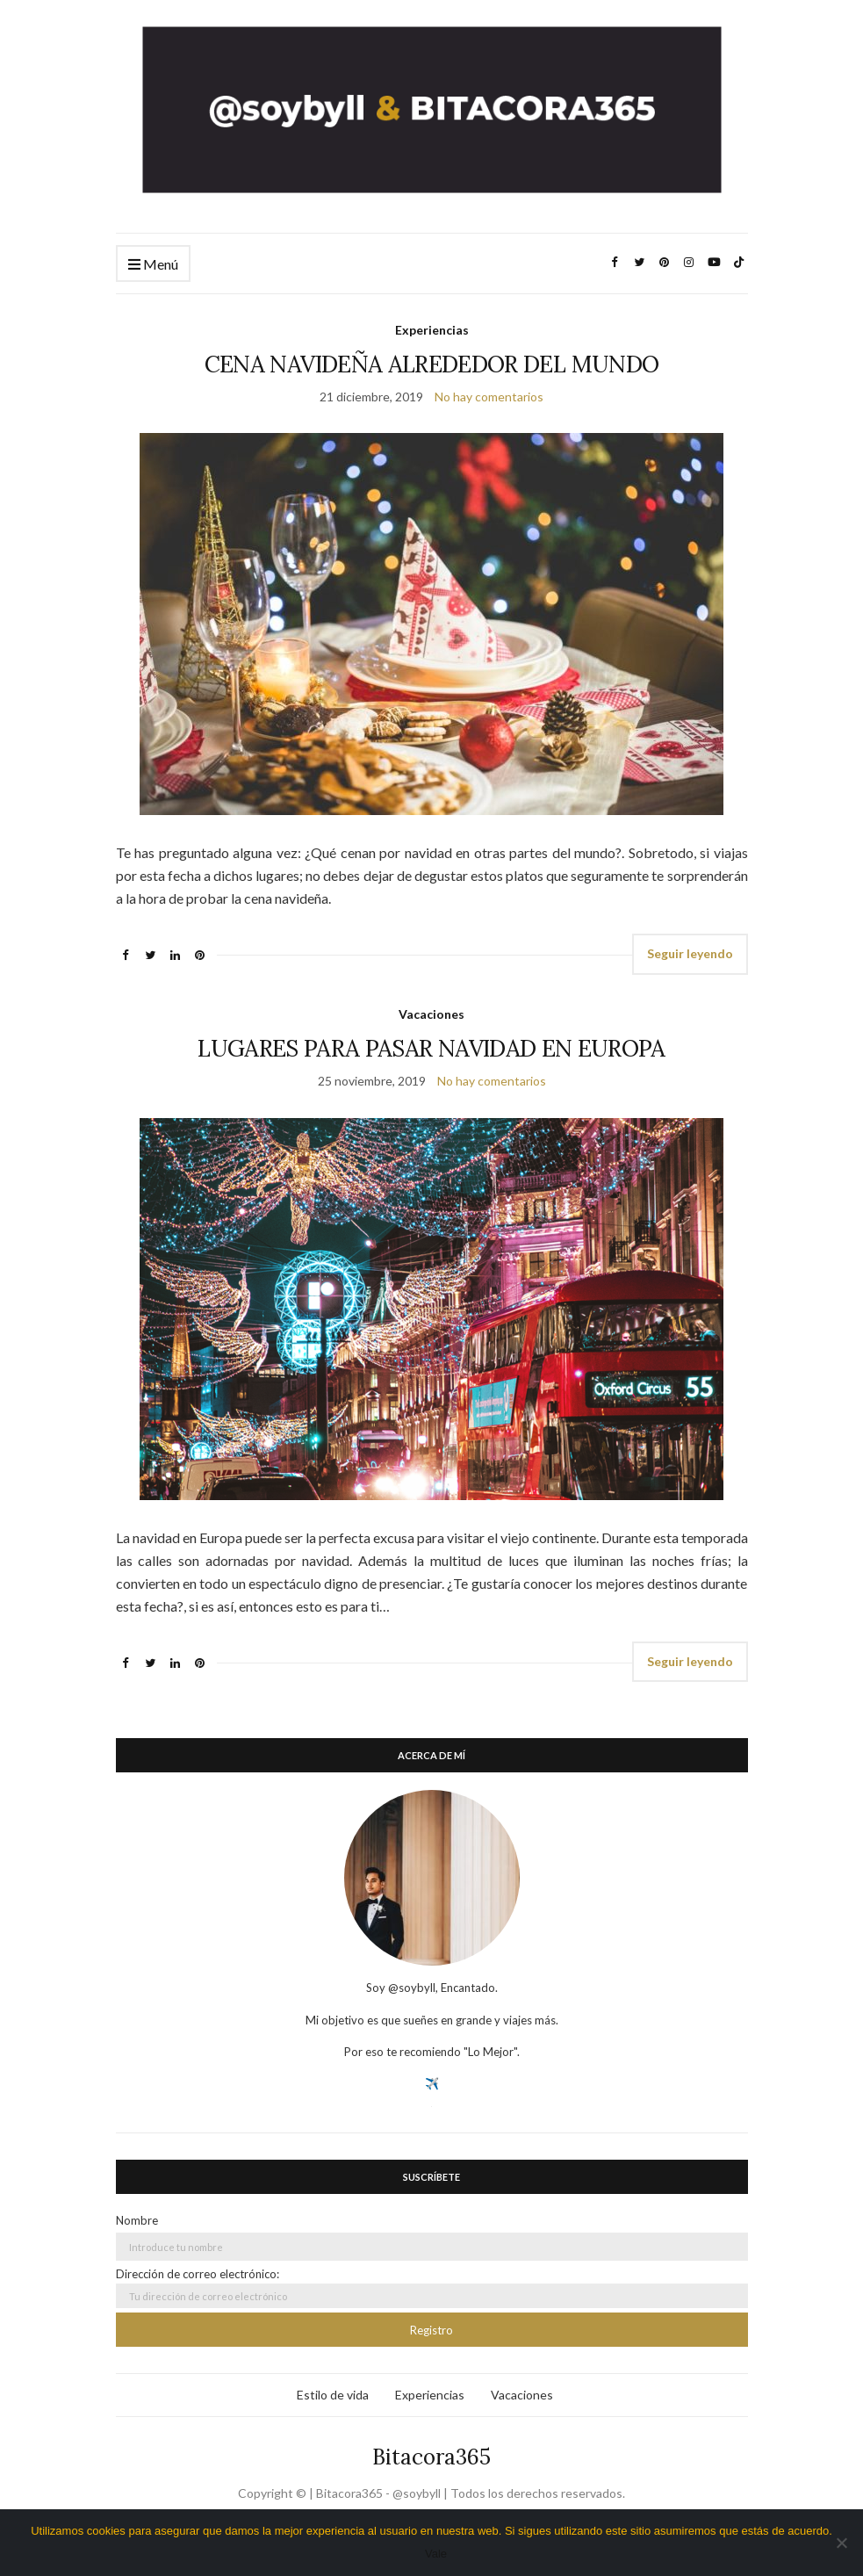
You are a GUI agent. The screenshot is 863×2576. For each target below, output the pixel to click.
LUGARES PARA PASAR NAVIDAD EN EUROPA (431, 1048)
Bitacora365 (431, 2457)
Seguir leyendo (690, 953)
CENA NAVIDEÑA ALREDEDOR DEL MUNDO (432, 364)
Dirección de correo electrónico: (432, 2287)
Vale (436, 2553)
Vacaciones (431, 1014)
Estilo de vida (333, 2394)
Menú (153, 265)
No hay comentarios (489, 396)
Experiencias (432, 329)
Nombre (137, 2220)
